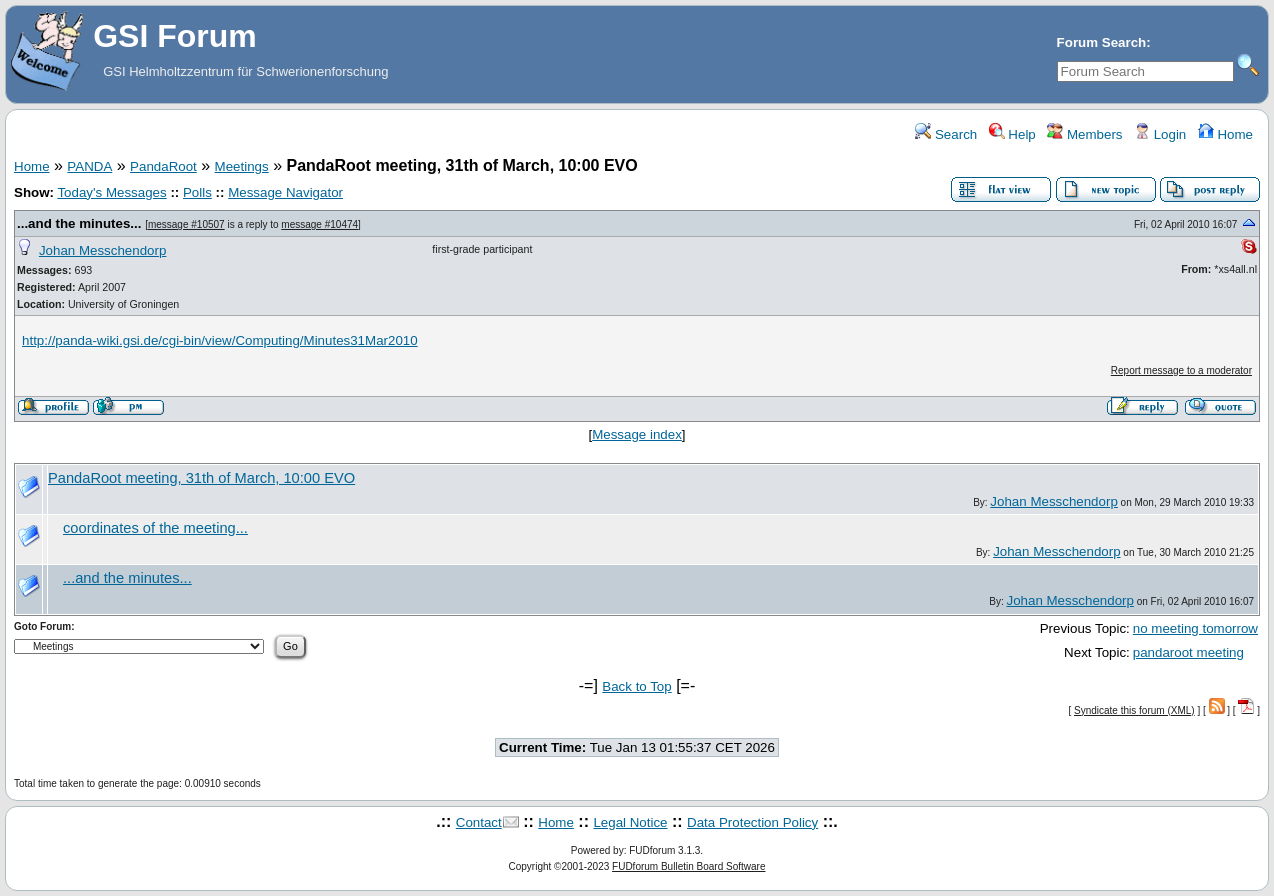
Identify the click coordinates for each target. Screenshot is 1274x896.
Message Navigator (285, 192)
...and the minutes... (79, 223)
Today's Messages (111, 192)
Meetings (242, 166)
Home (1225, 134)
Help (1012, 134)
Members (1084, 134)
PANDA (89, 166)
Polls (197, 192)
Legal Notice (630, 822)
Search (946, 134)
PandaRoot (163, 166)
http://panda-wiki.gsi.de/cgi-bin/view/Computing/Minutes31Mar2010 (220, 340)
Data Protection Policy (752, 822)
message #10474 (319, 224)
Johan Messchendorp (102, 250)
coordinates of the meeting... (155, 528)
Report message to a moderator (1181, 370)
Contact (479, 822)
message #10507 (186, 224)
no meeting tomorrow (1195, 628)
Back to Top (636, 686)
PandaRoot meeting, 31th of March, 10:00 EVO (201, 478)
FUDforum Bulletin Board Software (688, 866)
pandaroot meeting (1188, 652)
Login (1160, 134)
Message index (637, 434)
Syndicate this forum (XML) (1134, 710)
